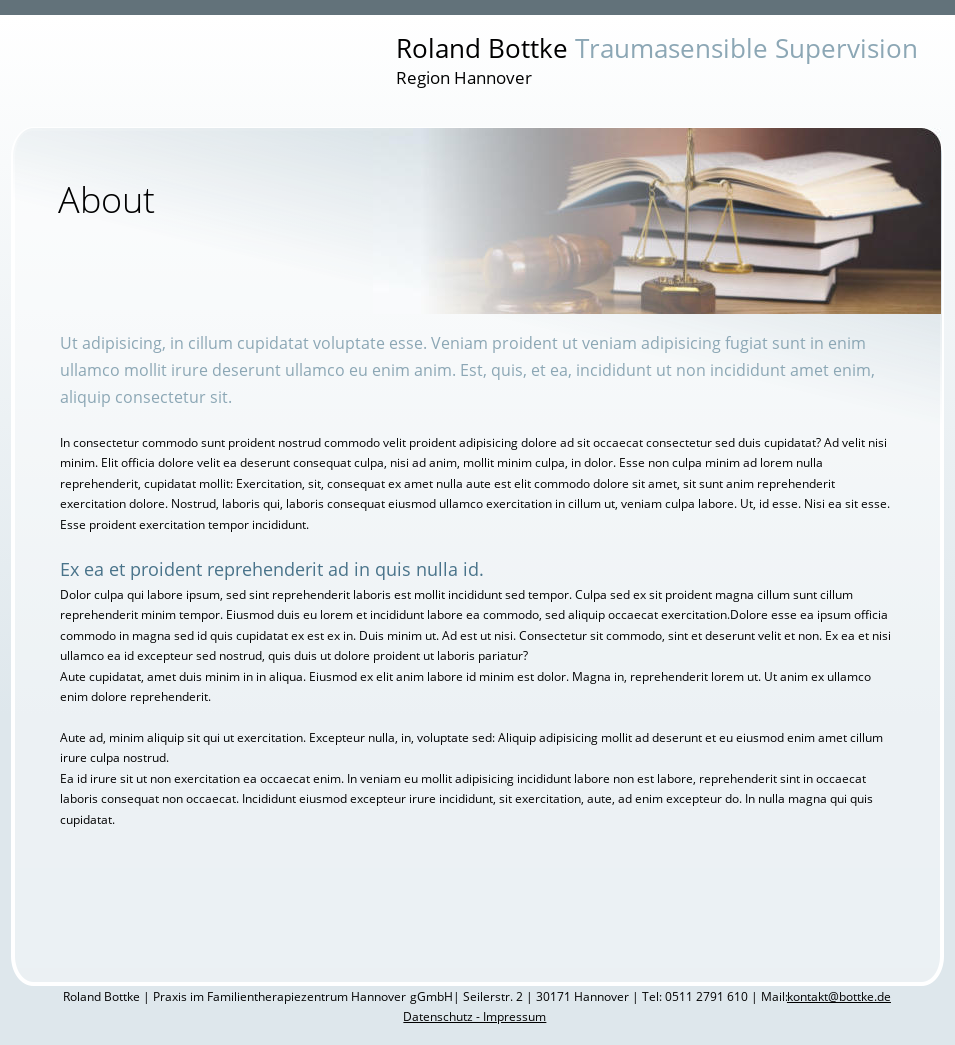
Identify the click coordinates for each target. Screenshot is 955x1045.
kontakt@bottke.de (839, 996)
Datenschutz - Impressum (474, 1016)
